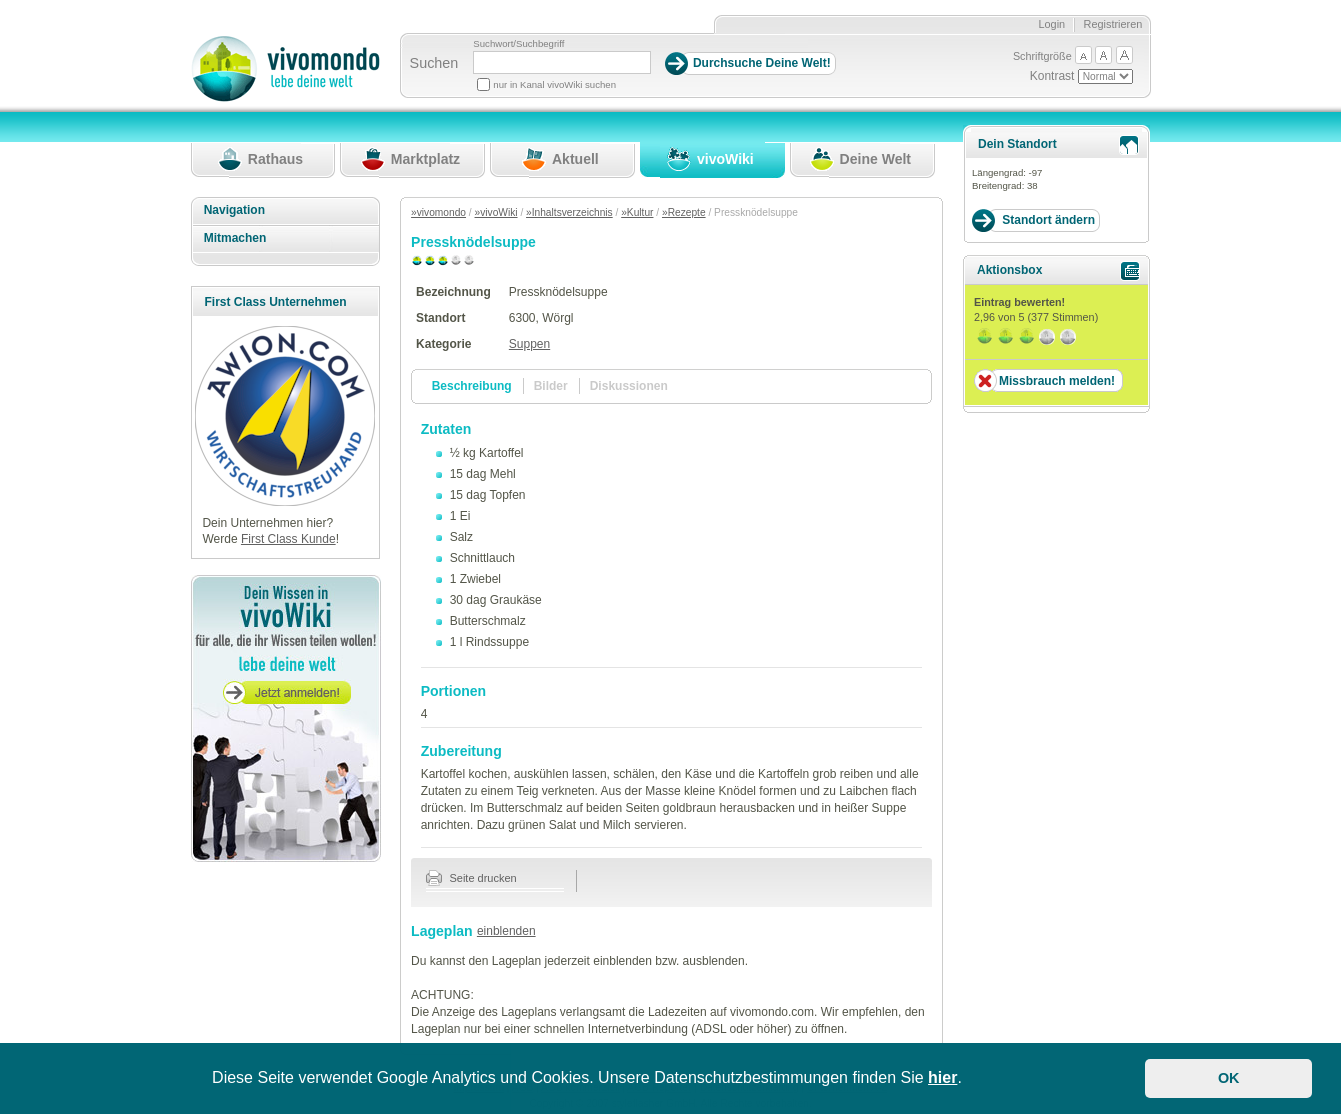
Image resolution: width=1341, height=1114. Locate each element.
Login (1051, 24)
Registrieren (1113, 24)
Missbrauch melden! (1057, 381)
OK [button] (1229, 1078)
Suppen (529, 344)
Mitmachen (235, 238)
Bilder (551, 386)
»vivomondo (438, 212)
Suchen (434, 63)
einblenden (506, 931)
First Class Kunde (288, 539)
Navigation (234, 210)
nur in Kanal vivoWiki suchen (554, 84)
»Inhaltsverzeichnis (569, 212)
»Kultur (637, 212)
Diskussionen (629, 386)
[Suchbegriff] (562, 62)
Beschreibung (472, 386)
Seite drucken (471, 878)
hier (942, 1077)
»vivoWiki (496, 212)
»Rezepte (684, 212)
